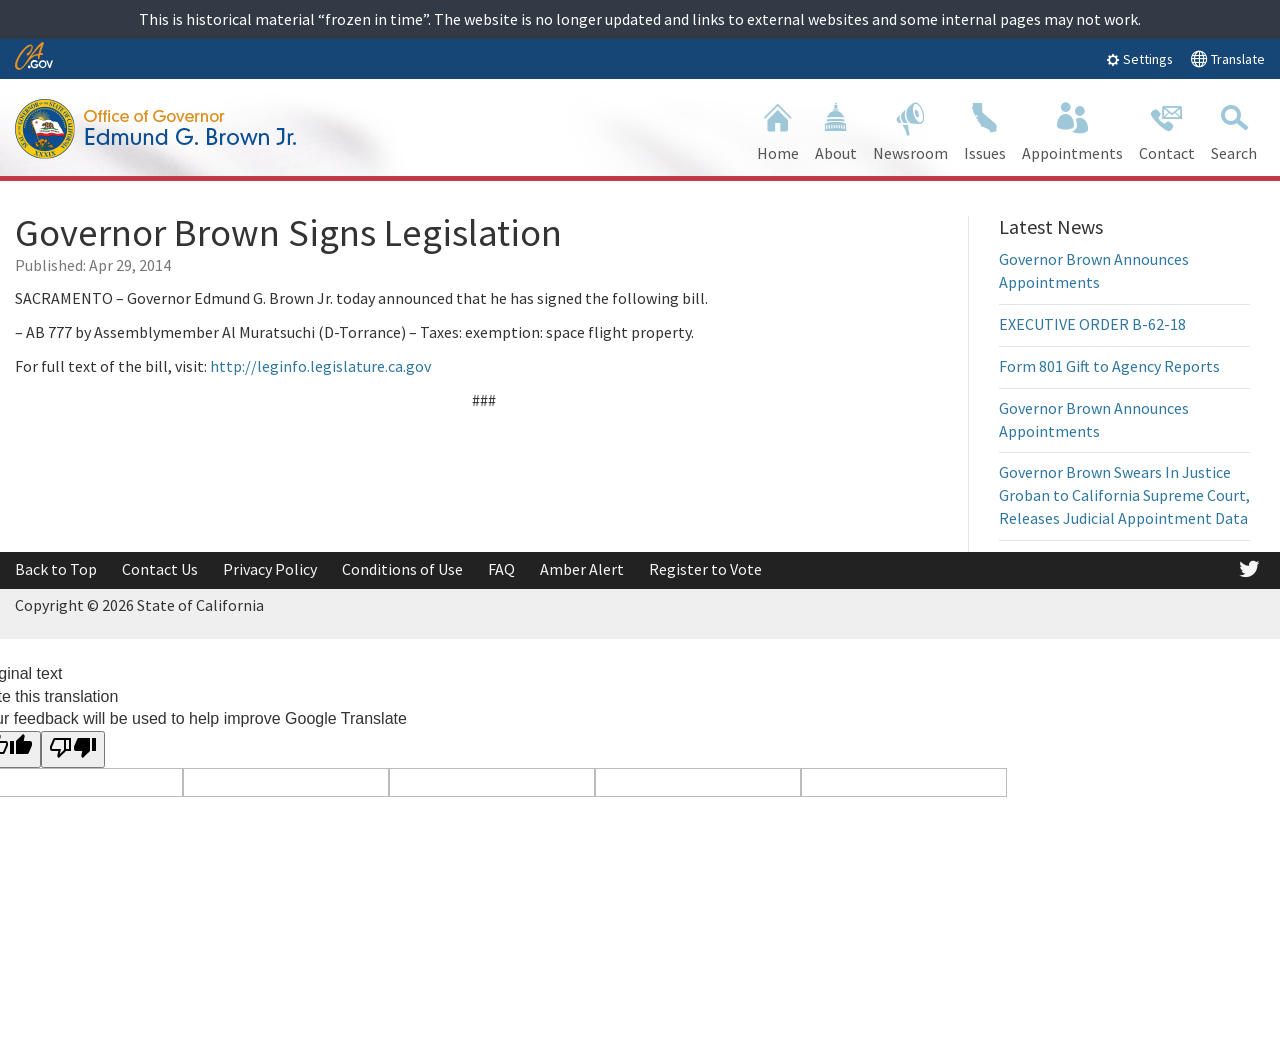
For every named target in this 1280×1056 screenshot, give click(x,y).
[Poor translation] (73, 749)
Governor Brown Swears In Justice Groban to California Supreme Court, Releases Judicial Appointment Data (1124, 495)
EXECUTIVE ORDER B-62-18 (1092, 324)
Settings (1139, 59)
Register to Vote (705, 569)
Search (1234, 129)
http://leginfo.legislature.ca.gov (319, 366)
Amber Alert (582, 569)
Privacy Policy (270, 569)
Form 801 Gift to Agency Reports (1109, 366)
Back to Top (56, 569)
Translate (1227, 58)
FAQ (501, 569)
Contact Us (160, 569)
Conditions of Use (402, 569)
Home (778, 129)
